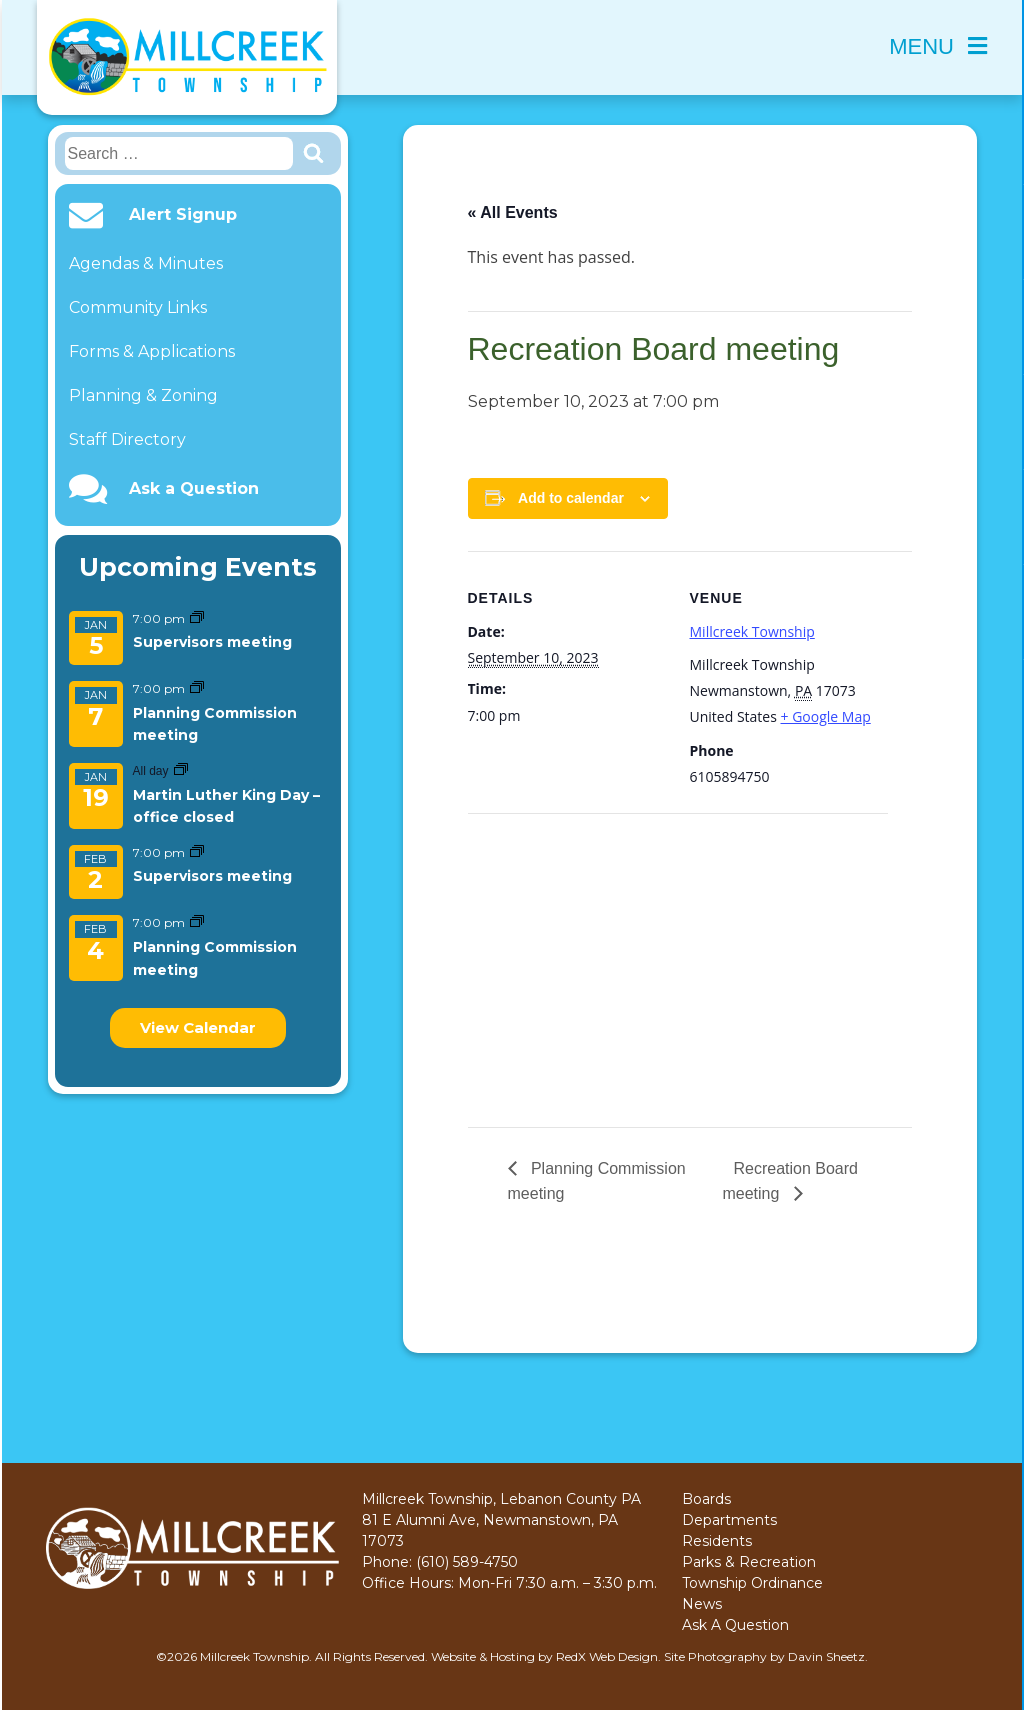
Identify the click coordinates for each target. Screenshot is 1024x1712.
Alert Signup (183, 215)
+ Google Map (826, 716)
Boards (706, 1499)
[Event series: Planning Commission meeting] (197, 688)
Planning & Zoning (143, 395)
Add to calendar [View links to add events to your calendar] (571, 498)
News (702, 1604)
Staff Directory (127, 439)
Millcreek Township (752, 631)
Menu (938, 46)
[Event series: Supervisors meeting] (197, 618)
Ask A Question (735, 1625)
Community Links (138, 307)
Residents (717, 1541)
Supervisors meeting (212, 642)
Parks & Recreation (749, 1562)
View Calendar (198, 1027)
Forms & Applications (152, 351)
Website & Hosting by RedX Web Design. (546, 1656)
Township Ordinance (752, 1583)
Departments (729, 1520)
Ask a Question (194, 489)
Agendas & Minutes (146, 263)
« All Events (513, 212)
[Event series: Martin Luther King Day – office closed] (181, 770)
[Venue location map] (573, 951)
